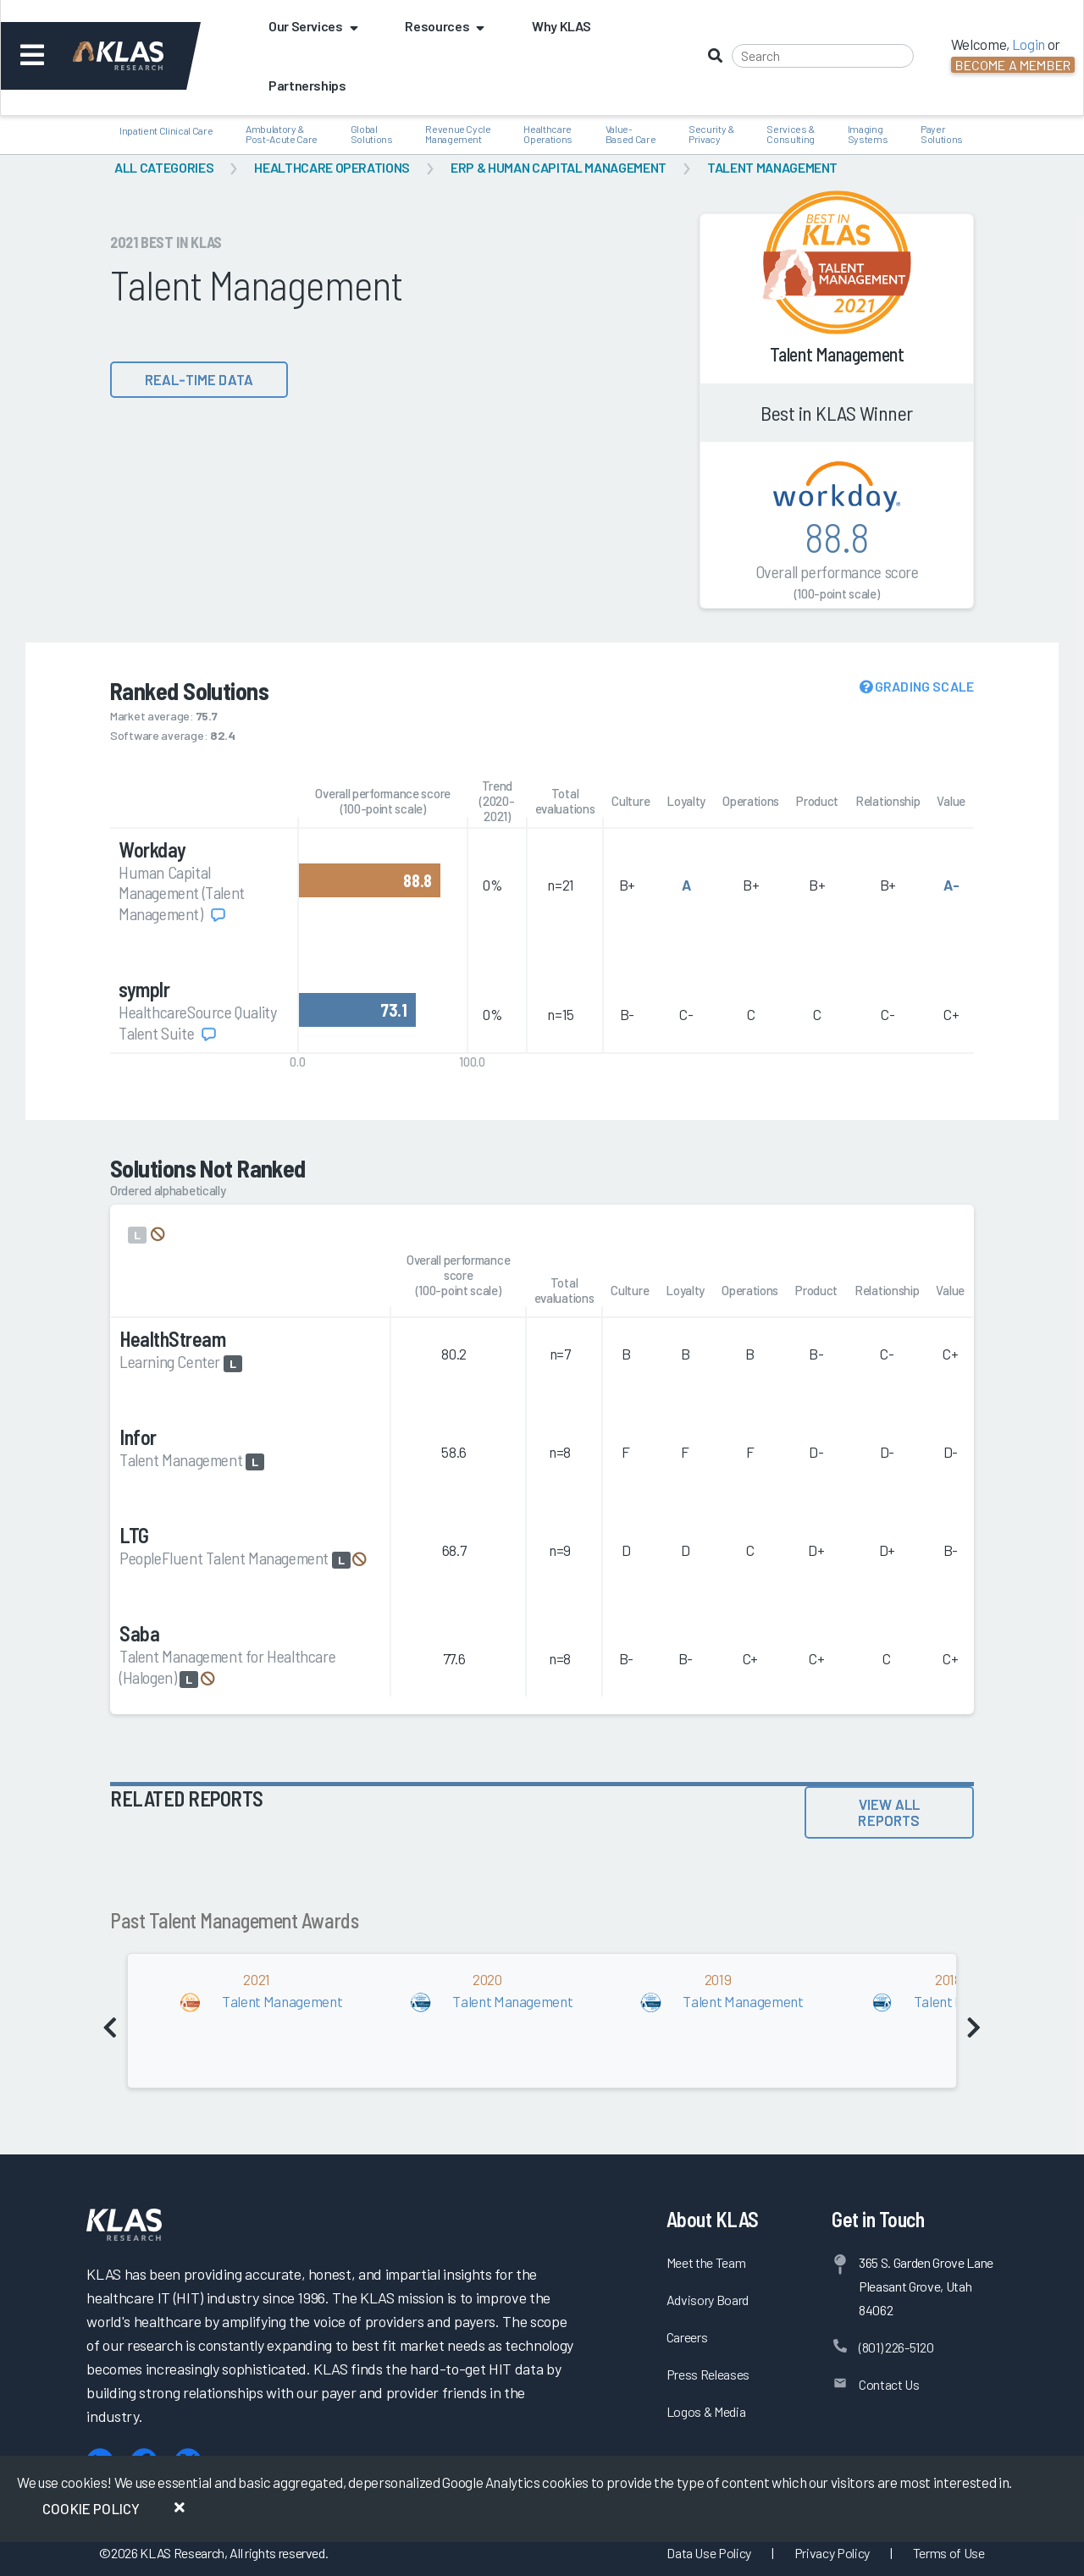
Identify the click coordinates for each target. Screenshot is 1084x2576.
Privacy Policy (832, 2553)
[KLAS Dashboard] (141, 56)
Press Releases (707, 2374)
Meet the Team (706, 2262)
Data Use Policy (708, 2553)
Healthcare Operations (332, 167)
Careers (687, 2337)
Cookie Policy (91, 2508)
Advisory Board (707, 2300)
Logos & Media (706, 2411)
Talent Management (772, 167)
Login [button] (1028, 44)
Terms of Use (949, 2553)
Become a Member (1012, 65)
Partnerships (307, 85)
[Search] (823, 56)
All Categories (163, 167)
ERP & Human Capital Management (558, 167)
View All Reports (889, 1812)
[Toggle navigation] (32, 56)
